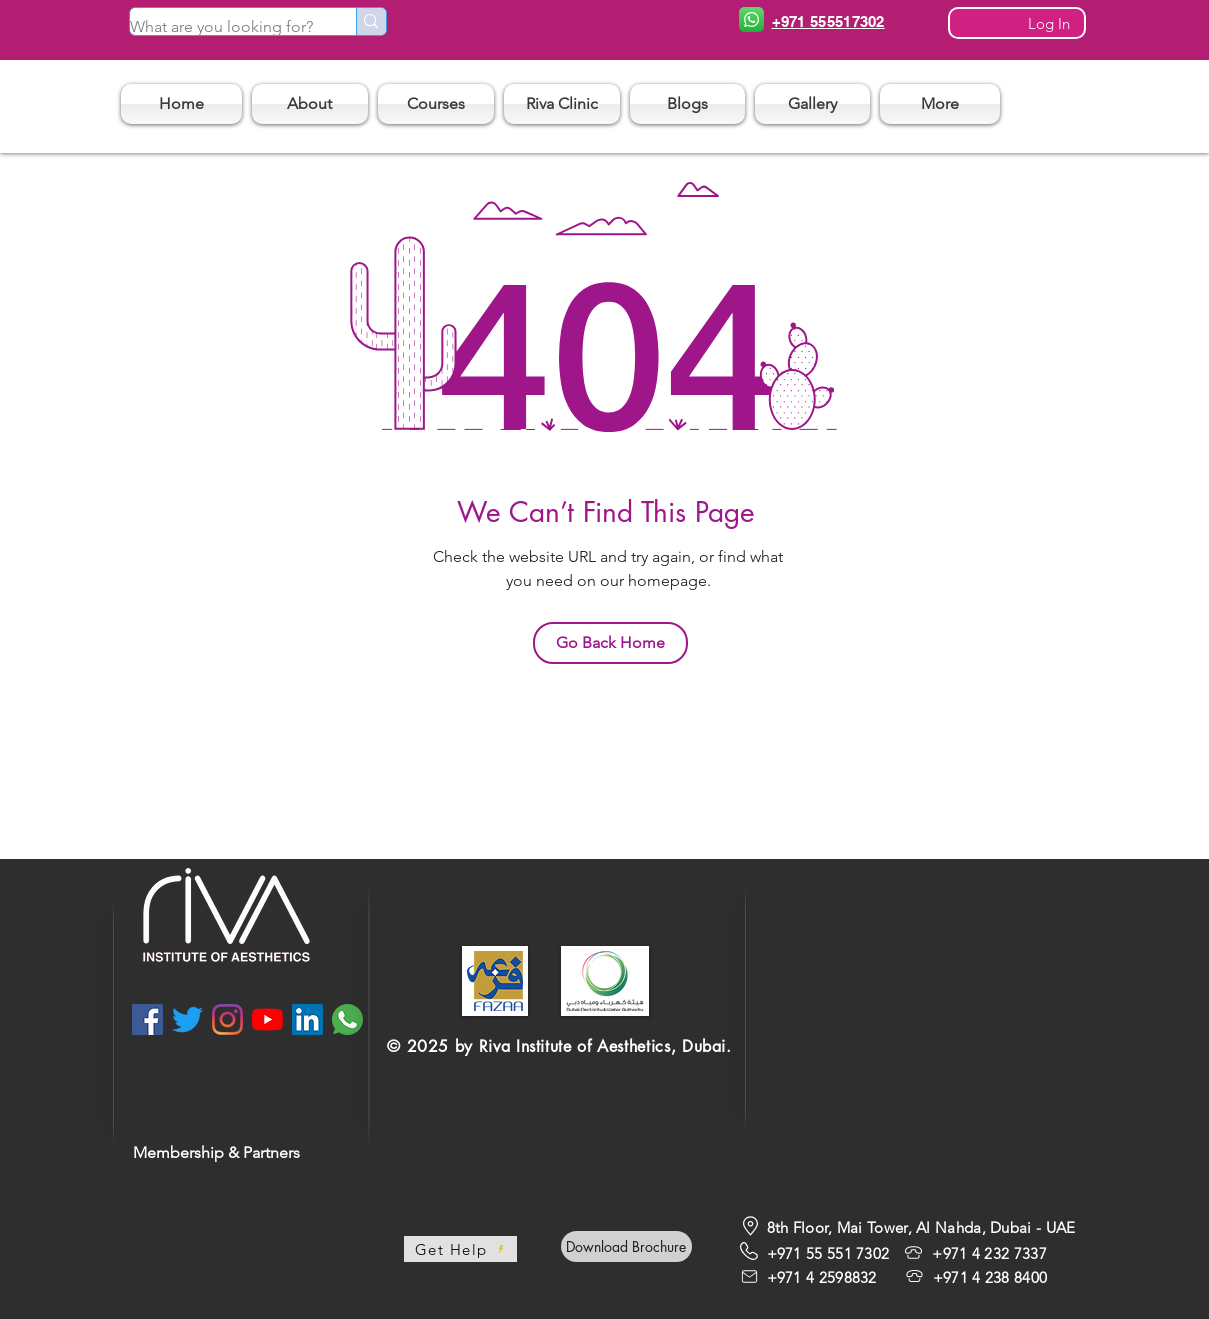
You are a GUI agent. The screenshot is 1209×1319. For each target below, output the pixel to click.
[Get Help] (460, 1249)
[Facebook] (147, 1019)
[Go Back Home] (610, 643)
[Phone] (752, 19)
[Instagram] (227, 1019)
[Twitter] (187, 1019)
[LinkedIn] (307, 1019)
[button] (436, 104)
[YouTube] (267, 1019)
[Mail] (750, 1276)
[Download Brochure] (626, 1246)
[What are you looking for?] (222, 27)
